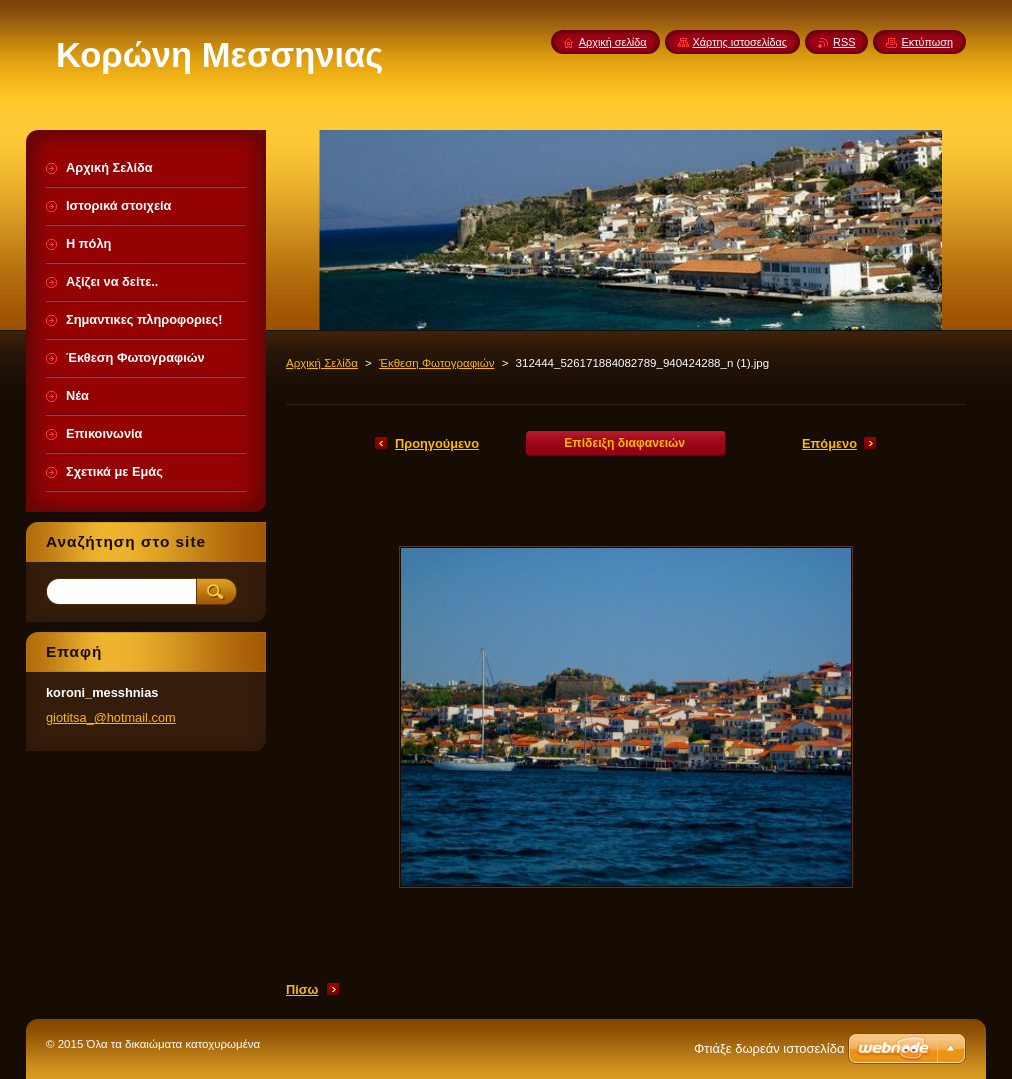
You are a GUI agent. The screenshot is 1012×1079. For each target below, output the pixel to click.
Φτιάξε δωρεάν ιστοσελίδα (769, 1048)
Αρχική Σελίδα (322, 363)
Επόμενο (829, 443)
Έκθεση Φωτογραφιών (436, 363)
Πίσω (302, 989)
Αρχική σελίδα (613, 42)
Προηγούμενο (437, 443)
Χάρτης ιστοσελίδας (740, 42)
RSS (844, 42)
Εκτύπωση (927, 42)
